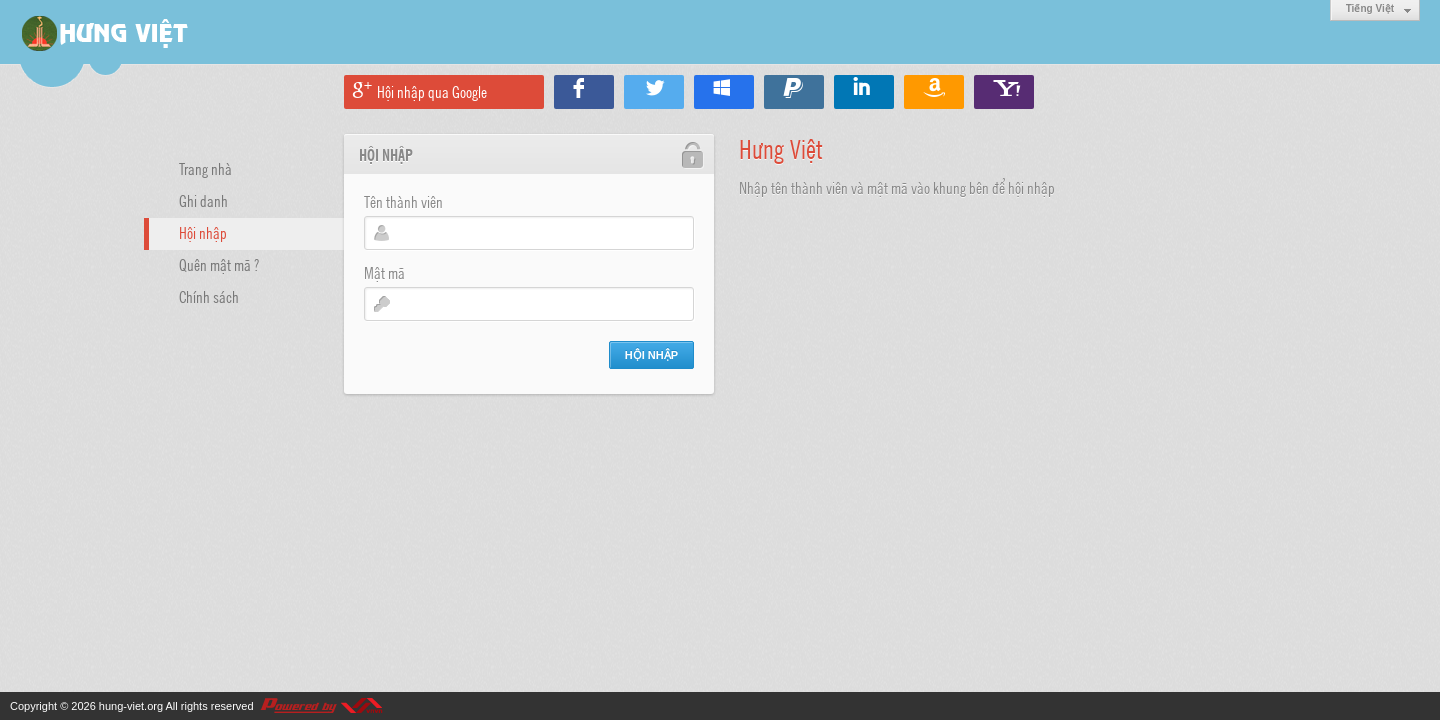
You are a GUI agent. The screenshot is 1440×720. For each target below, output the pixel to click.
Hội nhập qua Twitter (654, 92)
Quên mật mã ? (219, 264)
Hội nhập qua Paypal (794, 92)
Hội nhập (203, 232)
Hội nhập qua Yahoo (1004, 92)
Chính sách (209, 296)
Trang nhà (205, 168)
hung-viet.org (131, 706)
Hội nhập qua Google (432, 91)
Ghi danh (203, 200)
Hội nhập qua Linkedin (864, 92)
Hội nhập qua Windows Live (724, 92)
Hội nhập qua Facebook (584, 92)
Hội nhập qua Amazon (934, 92)
